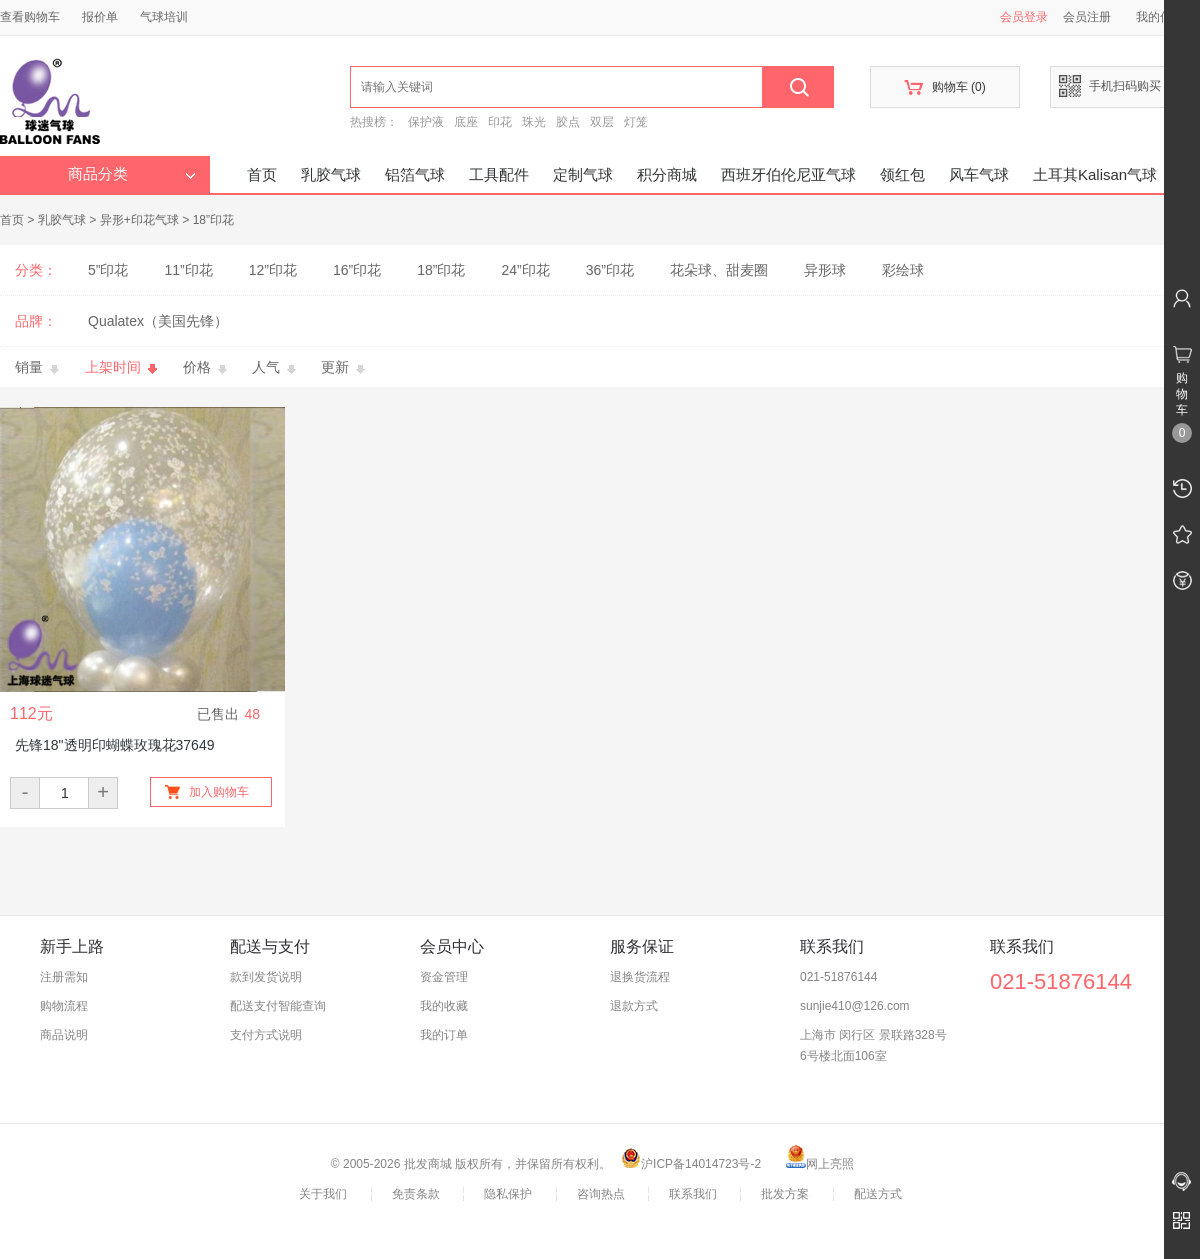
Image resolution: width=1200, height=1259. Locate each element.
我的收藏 (444, 1006)
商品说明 (64, 1035)
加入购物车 (219, 792)
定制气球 (583, 174)
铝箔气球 (415, 174)
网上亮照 (820, 1164)
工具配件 (499, 174)
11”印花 (188, 270)
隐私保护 (508, 1194)
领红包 (902, 174)
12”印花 (273, 270)
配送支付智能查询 (278, 1006)
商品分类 (132, 174)
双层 (602, 122)
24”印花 (525, 270)
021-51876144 (838, 977)
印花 (500, 122)
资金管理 (444, 977)
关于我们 (323, 1194)
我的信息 (1167, 17)
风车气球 (979, 174)
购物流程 (64, 1006)
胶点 (568, 122)
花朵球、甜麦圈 (719, 270)
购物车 (944, 87)
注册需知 (64, 977)
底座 (466, 122)
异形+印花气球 (139, 220)
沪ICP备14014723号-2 (691, 1164)
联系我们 (693, 1194)
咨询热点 (601, 1194)
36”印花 (610, 270)
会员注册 (1087, 17)
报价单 (100, 17)
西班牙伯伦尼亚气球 (788, 174)
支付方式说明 (266, 1035)
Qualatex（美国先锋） (158, 321)
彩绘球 (903, 270)
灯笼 (636, 122)
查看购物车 (30, 17)
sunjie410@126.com (855, 1006)
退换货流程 (640, 977)
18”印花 (213, 220)
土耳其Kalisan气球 (1095, 174)
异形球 (825, 270)
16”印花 (357, 270)
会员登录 (1024, 17)
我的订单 (444, 1035)
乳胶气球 (331, 174)
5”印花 (108, 270)
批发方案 (785, 1194)
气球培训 (164, 17)
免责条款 (416, 1194)
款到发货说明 (266, 977)
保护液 (426, 122)
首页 (262, 174)
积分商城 (667, 174)
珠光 (534, 122)
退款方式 (634, 1006)
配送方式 (878, 1194)
